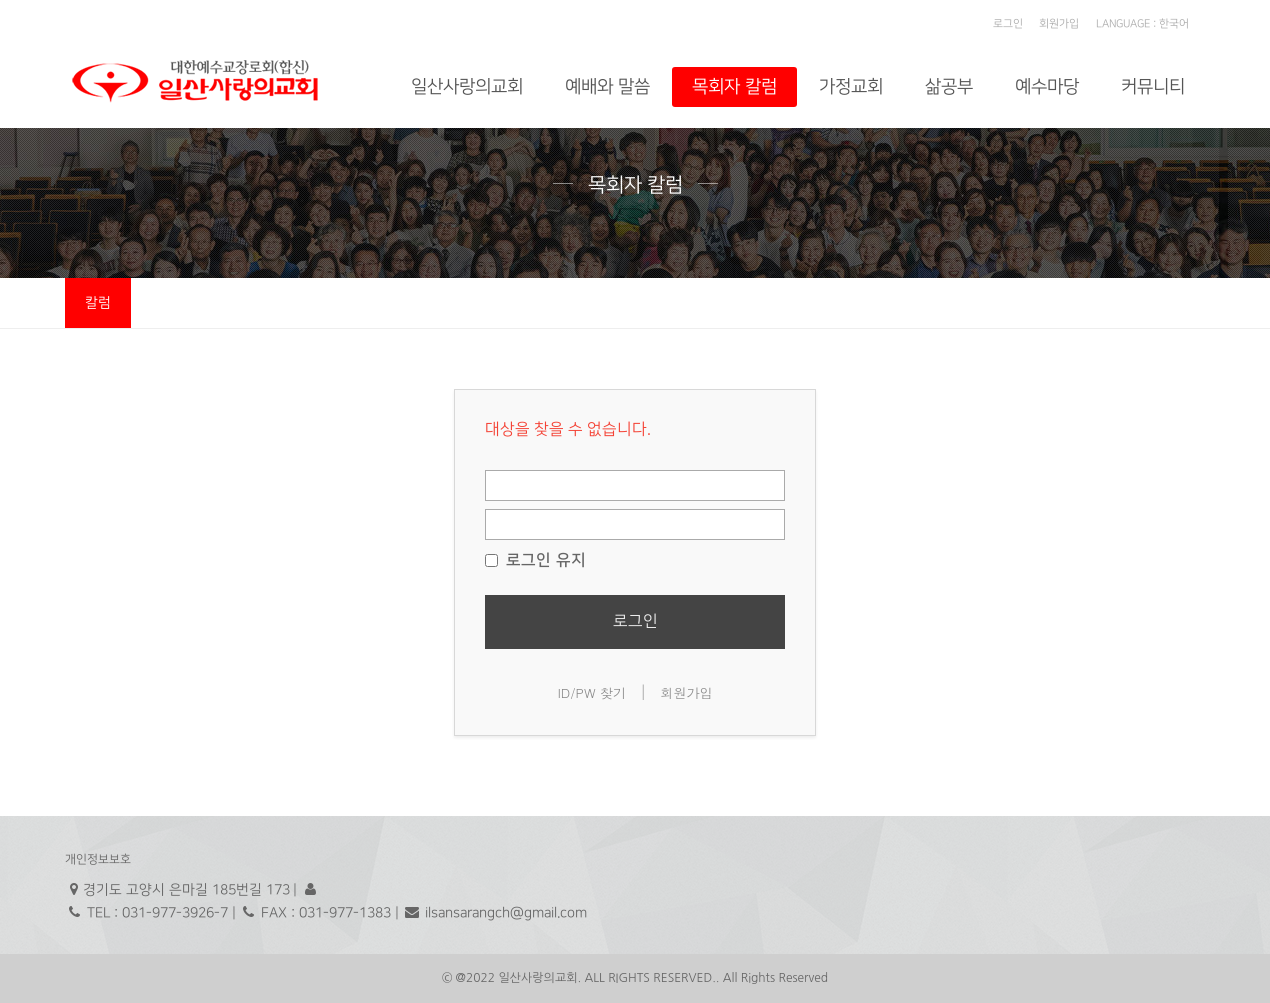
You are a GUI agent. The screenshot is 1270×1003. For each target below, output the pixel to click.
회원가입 (1059, 24)
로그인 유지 (535, 560)
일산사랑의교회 (467, 86)
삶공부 (949, 86)
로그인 (1008, 24)
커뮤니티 (1153, 86)
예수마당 (1047, 86)
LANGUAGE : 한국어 (1142, 24)
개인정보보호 (98, 859)
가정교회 (851, 86)
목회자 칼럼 (734, 86)
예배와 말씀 (607, 86)
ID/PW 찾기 (591, 692)
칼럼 (98, 302)
